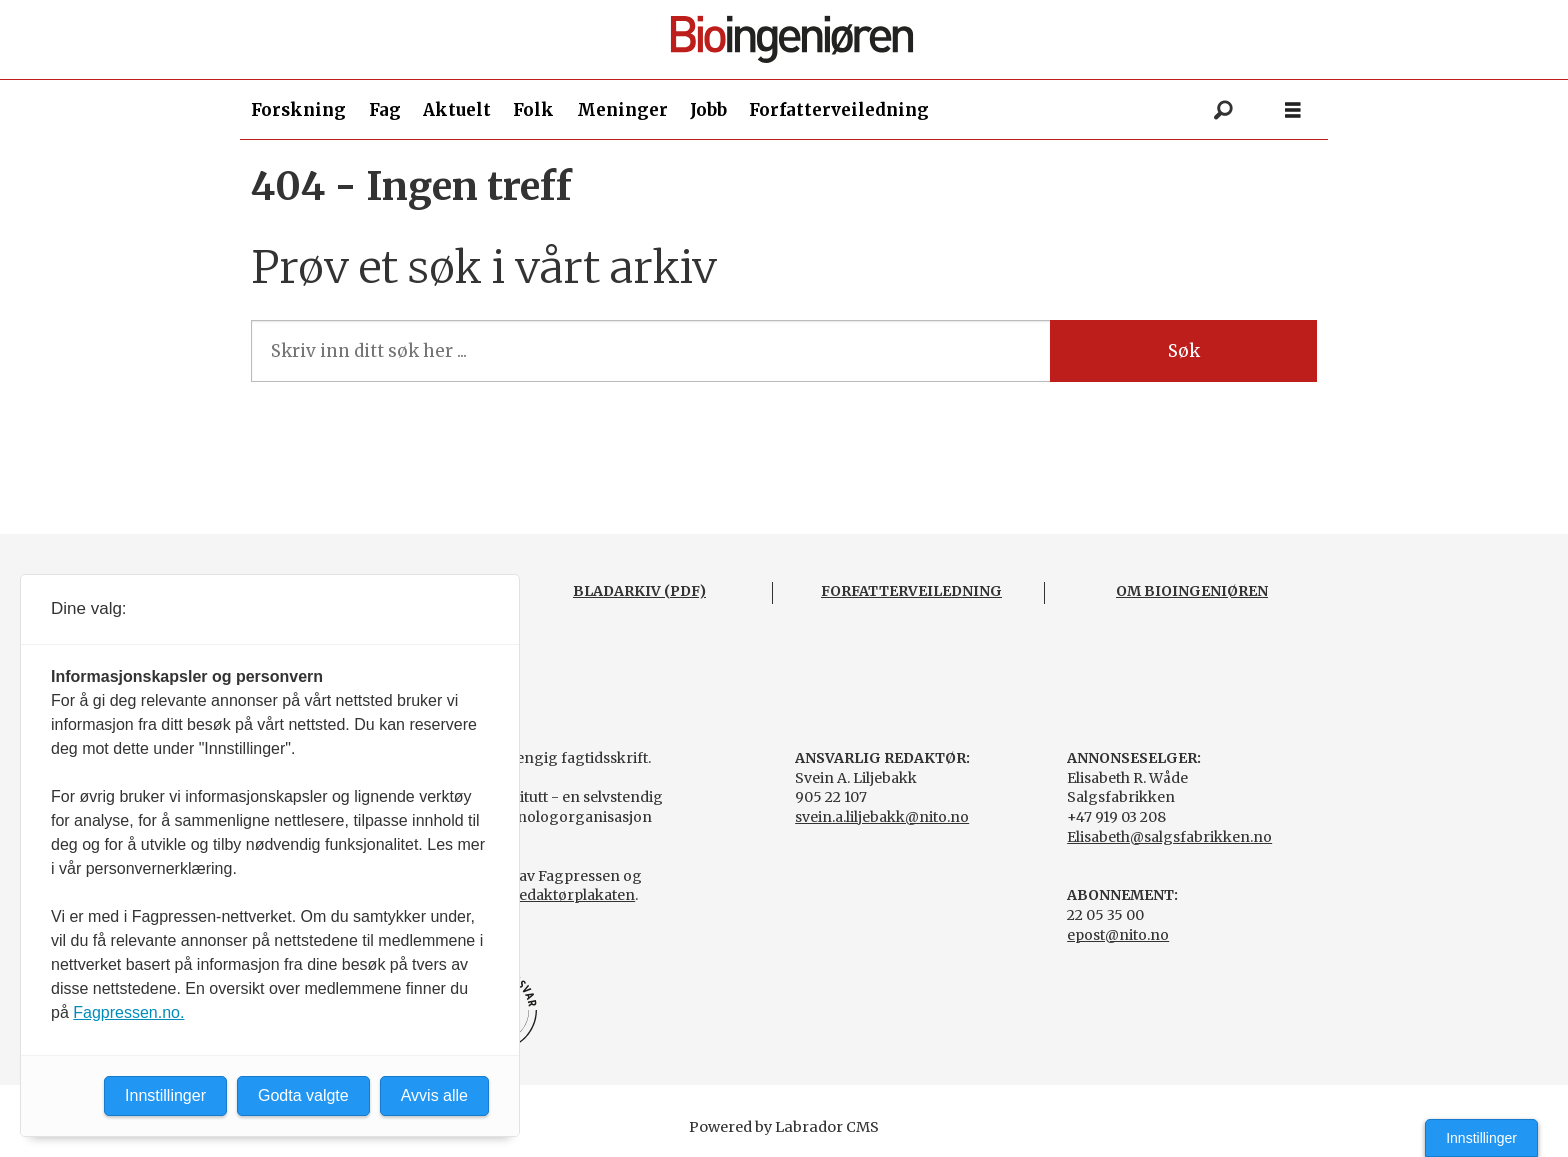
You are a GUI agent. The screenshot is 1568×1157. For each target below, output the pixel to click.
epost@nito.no (1118, 935)
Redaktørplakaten (572, 895)
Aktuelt (457, 110)
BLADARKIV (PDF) (639, 591)
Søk (1184, 351)
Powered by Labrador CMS (784, 1127)
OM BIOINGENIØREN (1192, 591)
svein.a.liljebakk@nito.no (882, 817)
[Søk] (1223, 110)
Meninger (622, 110)
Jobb (708, 110)
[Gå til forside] (792, 39)
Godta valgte (303, 1095)
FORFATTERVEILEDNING (911, 591)
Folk (533, 110)
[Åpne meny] (1293, 110)
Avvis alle (434, 1095)
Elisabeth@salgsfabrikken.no (1169, 837)
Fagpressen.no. (128, 1012)
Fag (385, 110)
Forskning (298, 110)
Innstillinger (1481, 1138)
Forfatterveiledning (839, 110)
